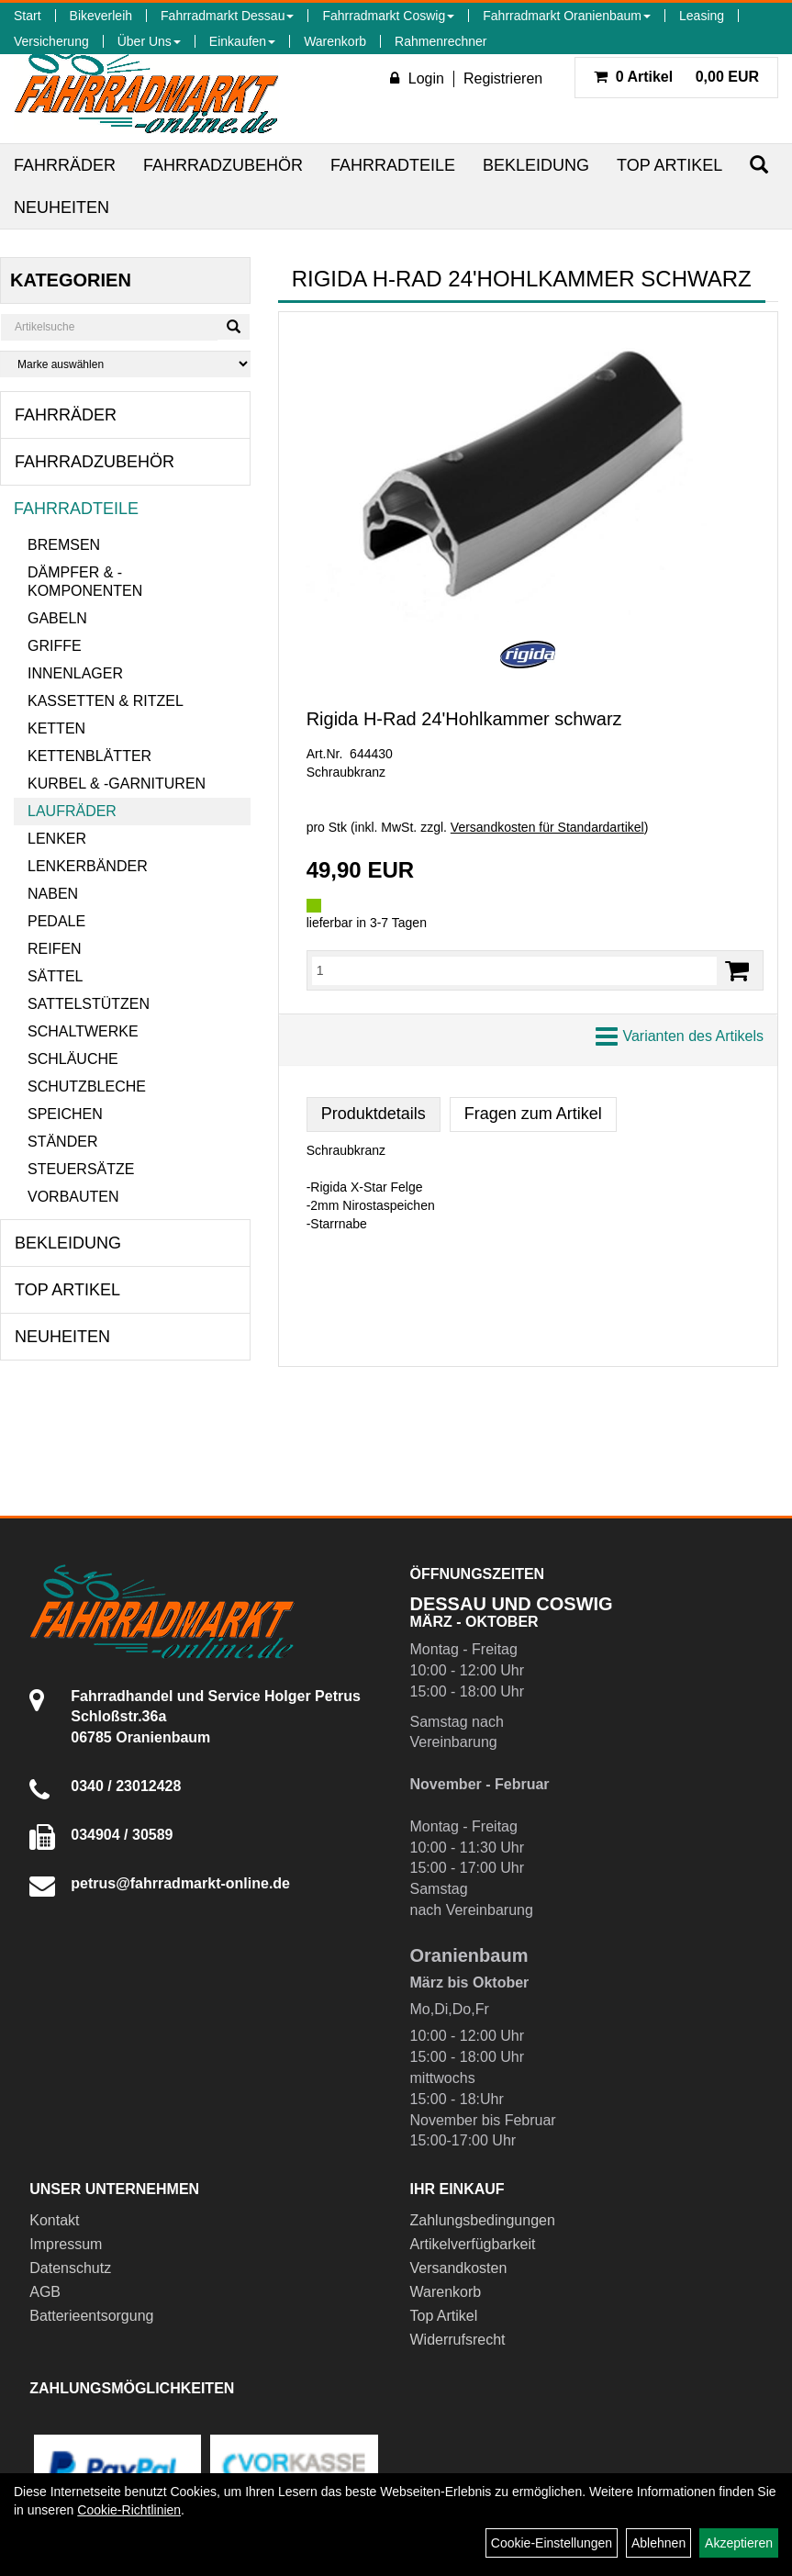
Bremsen (64, 545)
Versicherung (51, 41)
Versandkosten (459, 2268)
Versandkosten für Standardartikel (547, 827)
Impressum (65, 2244)
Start (27, 15)
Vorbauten (73, 1196)
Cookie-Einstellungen (551, 2543)
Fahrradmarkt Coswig (388, 15)
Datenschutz (70, 2268)
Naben (53, 894)
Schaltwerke (83, 1031)
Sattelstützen (89, 1004)
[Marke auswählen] (125, 364)
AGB (45, 2292)
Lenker (57, 838)
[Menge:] (514, 970)
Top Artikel (669, 165)
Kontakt (54, 2220)
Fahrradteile (392, 165)
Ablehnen (658, 2543)
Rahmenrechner (440, 41)
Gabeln (57, 618)
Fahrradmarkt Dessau (227, 15)
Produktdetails (373, 1113)
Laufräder (72, 811)
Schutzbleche (87, 1086)
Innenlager (75, 673)
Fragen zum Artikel (533, 1113)
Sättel (55, 976)
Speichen (65, 1114)
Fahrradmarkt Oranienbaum (567, 15)
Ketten (56, 728)
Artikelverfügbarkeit (473, 2244)
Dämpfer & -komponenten (85, 582)
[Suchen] (759, 165)
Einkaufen (242, 41)
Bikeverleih (101, 15)
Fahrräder (65, 165)
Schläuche (73, 1059)
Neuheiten (61, 207)
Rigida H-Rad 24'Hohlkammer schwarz (464, 719)
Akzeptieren (739, 2543)
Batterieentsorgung (91, 2316)
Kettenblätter (89, 756)
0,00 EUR (676, 76)
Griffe (55, 646)
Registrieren (502, 78)
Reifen (55, 949)
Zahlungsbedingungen (482, 2220)
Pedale (56, 921)
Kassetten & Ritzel (106, 701)
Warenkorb (335, 41)
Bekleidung (536, 165)
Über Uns (149, 41)
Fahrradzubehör (223, 165)
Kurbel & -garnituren (117, 783)
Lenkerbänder (88, 866)
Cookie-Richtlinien (129, 2510)
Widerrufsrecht (458, 2339)
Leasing (701, 15)
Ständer (62, 1141)
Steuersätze (81, 1169)
